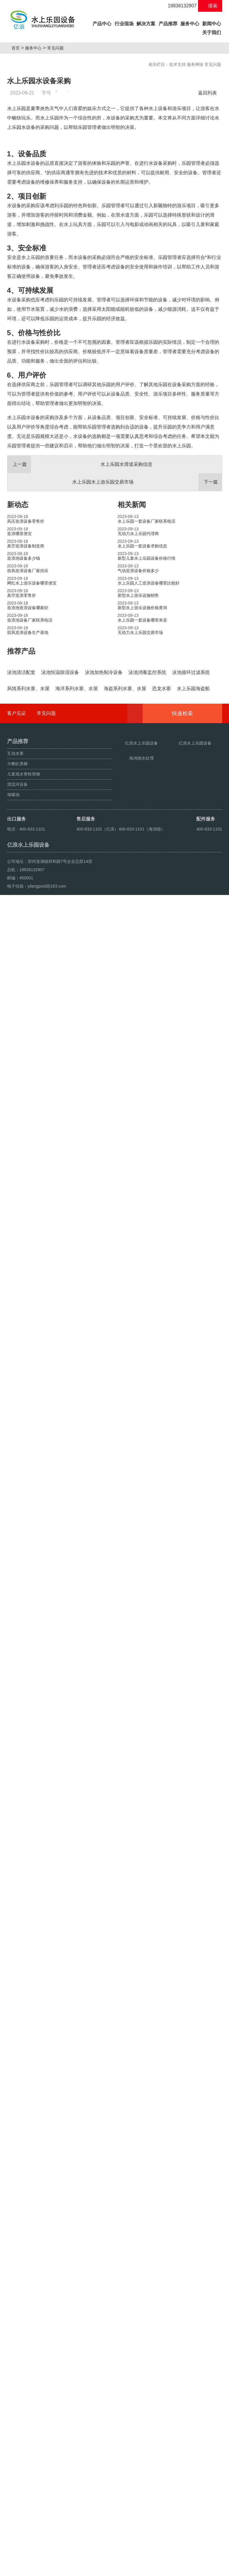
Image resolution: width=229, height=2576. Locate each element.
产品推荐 (168, 23)
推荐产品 (21, 785)
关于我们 (211, 32)
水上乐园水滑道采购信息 (79, 598)
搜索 (210, 5)
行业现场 (124, 23)
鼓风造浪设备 (35, 2569)
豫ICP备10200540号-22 (125, 2556)
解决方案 (145, 23)
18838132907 (179, 5)
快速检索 (191, 2345)
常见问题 (57, 48)
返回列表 (209, 92)
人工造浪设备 (63, 2569)
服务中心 (189, 23)
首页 (18, 48)
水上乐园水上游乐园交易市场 (147, 616)
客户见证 (16, 2345)
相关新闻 (132, 639)
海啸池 (15, 2569)
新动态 (17, 639)
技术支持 (177, 64)
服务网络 (195, 64)
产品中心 (102, 22)
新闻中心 (211, 23)
